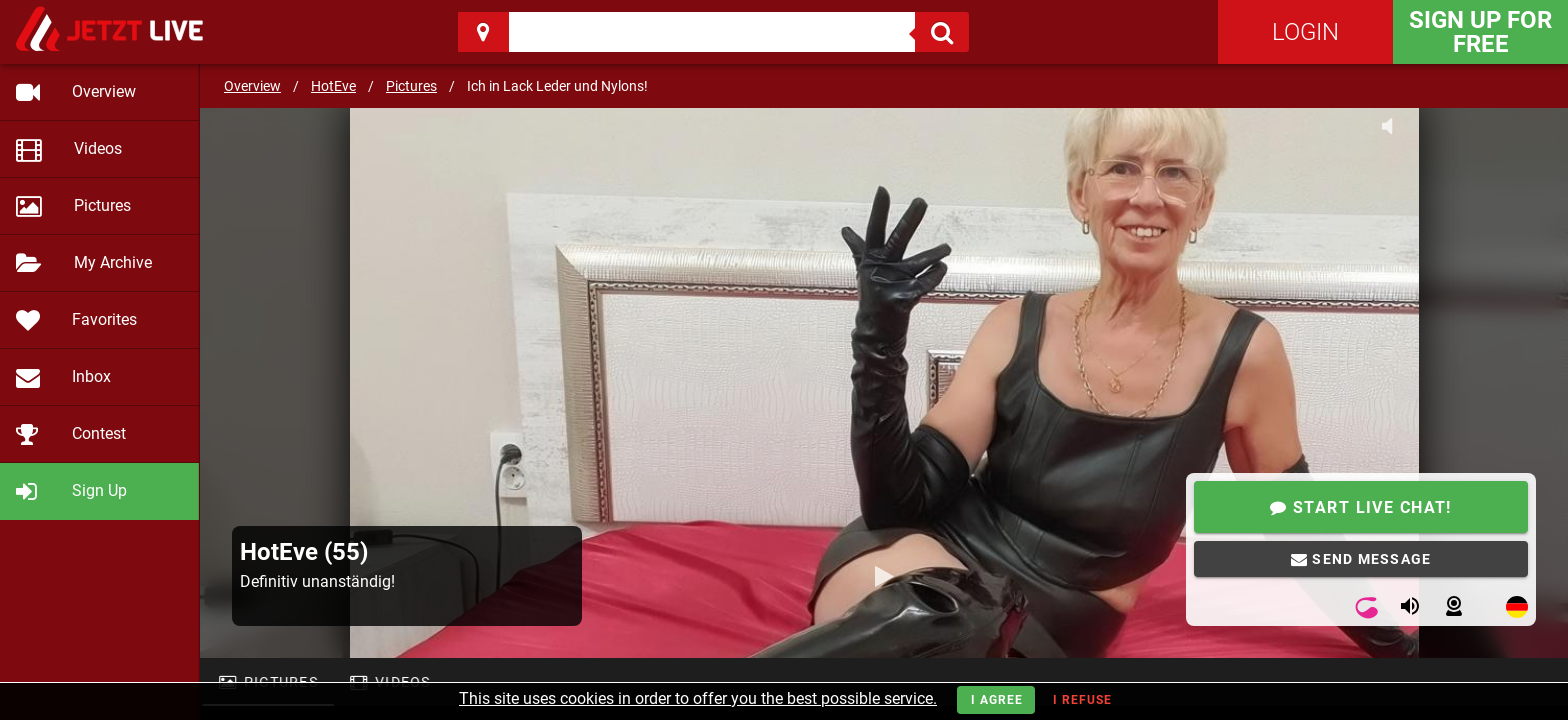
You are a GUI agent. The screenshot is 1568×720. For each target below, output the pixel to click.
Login (1305, 32)
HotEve (333, 86)
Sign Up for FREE (1480, 32)
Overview (252, 86)
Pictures (411, 86)
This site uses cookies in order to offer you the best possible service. (698, 698)
